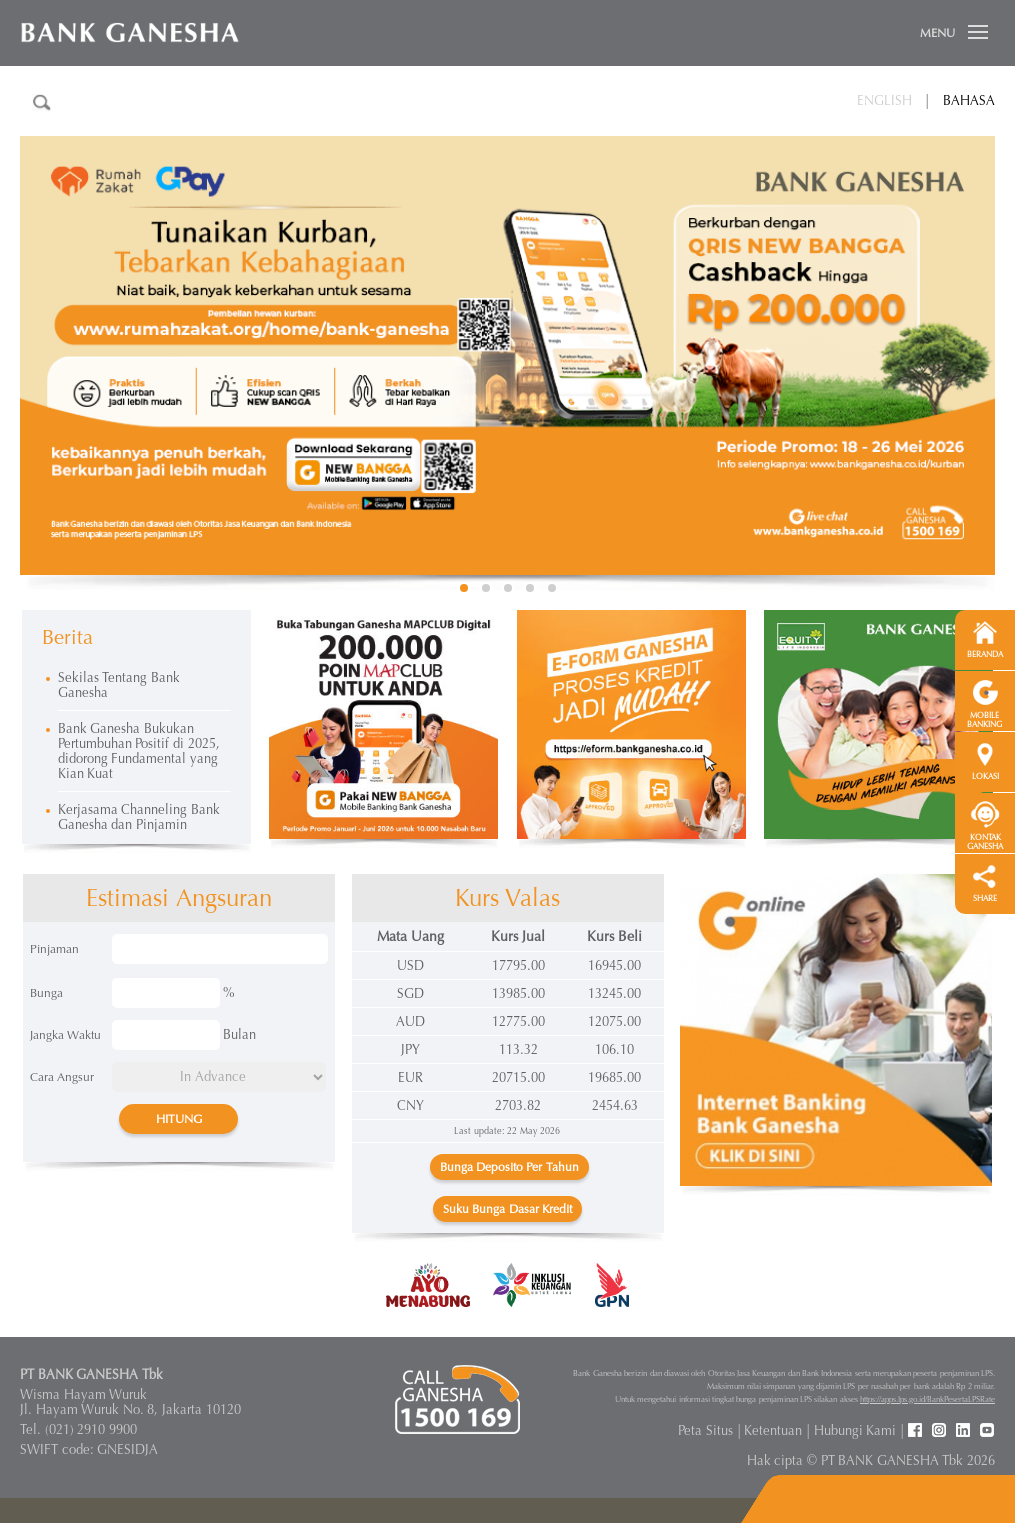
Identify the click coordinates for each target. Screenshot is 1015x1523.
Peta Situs (705, 1430)
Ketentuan (773, 1430)
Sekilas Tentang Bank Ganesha (119, 685)
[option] (507, 355)
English (884, 100)
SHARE (985, 898)
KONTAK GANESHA (985, 842)
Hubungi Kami (855, 1430)
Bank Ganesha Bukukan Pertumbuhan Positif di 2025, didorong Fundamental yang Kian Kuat (139, 751)
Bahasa (969, 100)
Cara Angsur (62, 1077)
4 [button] (530, 588)
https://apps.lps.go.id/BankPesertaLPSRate (927, 1399)
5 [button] (552, 588)
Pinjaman (54, 949)
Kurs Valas (508, 898)
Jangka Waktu (65, 1035)
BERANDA (985, 654)
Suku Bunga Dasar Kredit (507, 1209)
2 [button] (486, 588)
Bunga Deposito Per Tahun (509, 1167)
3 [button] (508, 588)
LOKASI (985, 776)
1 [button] (464, 588)
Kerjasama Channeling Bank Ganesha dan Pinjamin (139, 817)
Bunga (46, 993)
